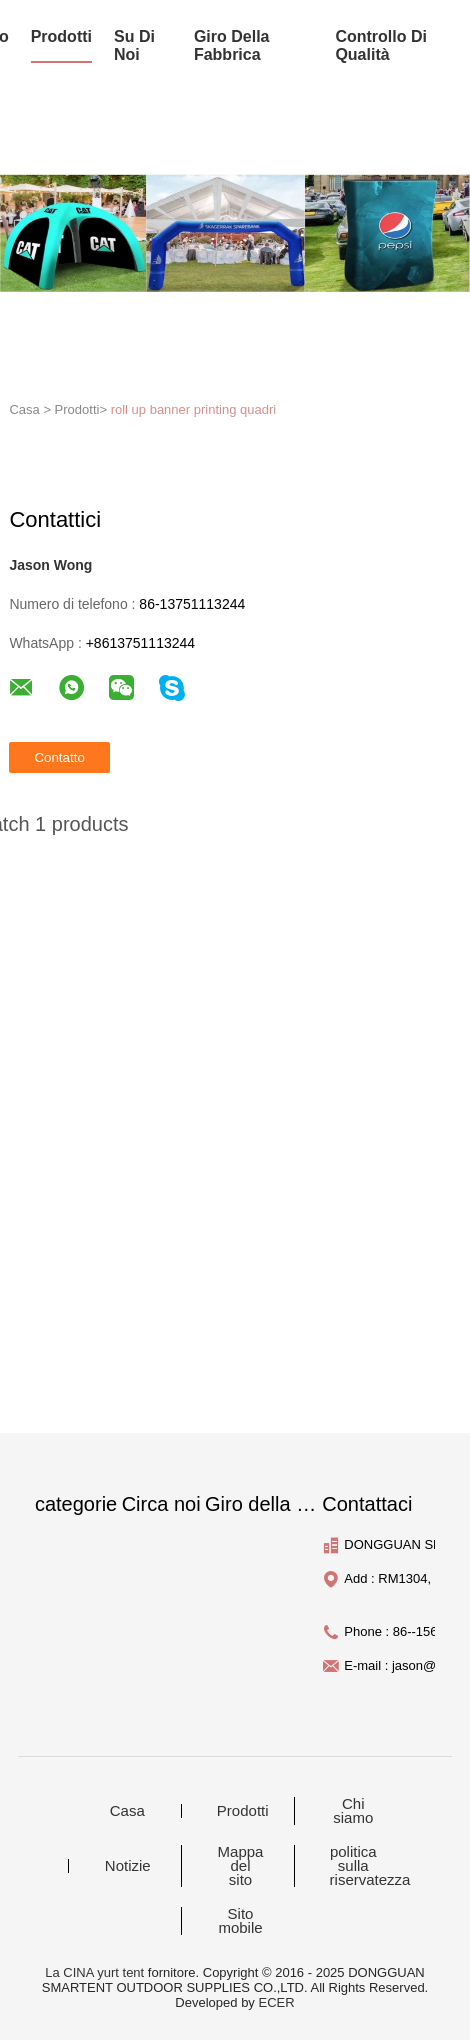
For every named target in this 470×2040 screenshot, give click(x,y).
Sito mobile (240, 1921)
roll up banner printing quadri (194, 409)
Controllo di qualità (381, 45)
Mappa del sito (241, 1866)
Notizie (128, 1866)
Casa (127, 1811)
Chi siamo (353, 1811)
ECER (276, 2002)
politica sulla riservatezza (366, 1866)
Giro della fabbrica (232, 45)
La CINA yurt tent (94, 1972)
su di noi (134, 45)
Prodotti (243, 1811)
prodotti (61, 36)
